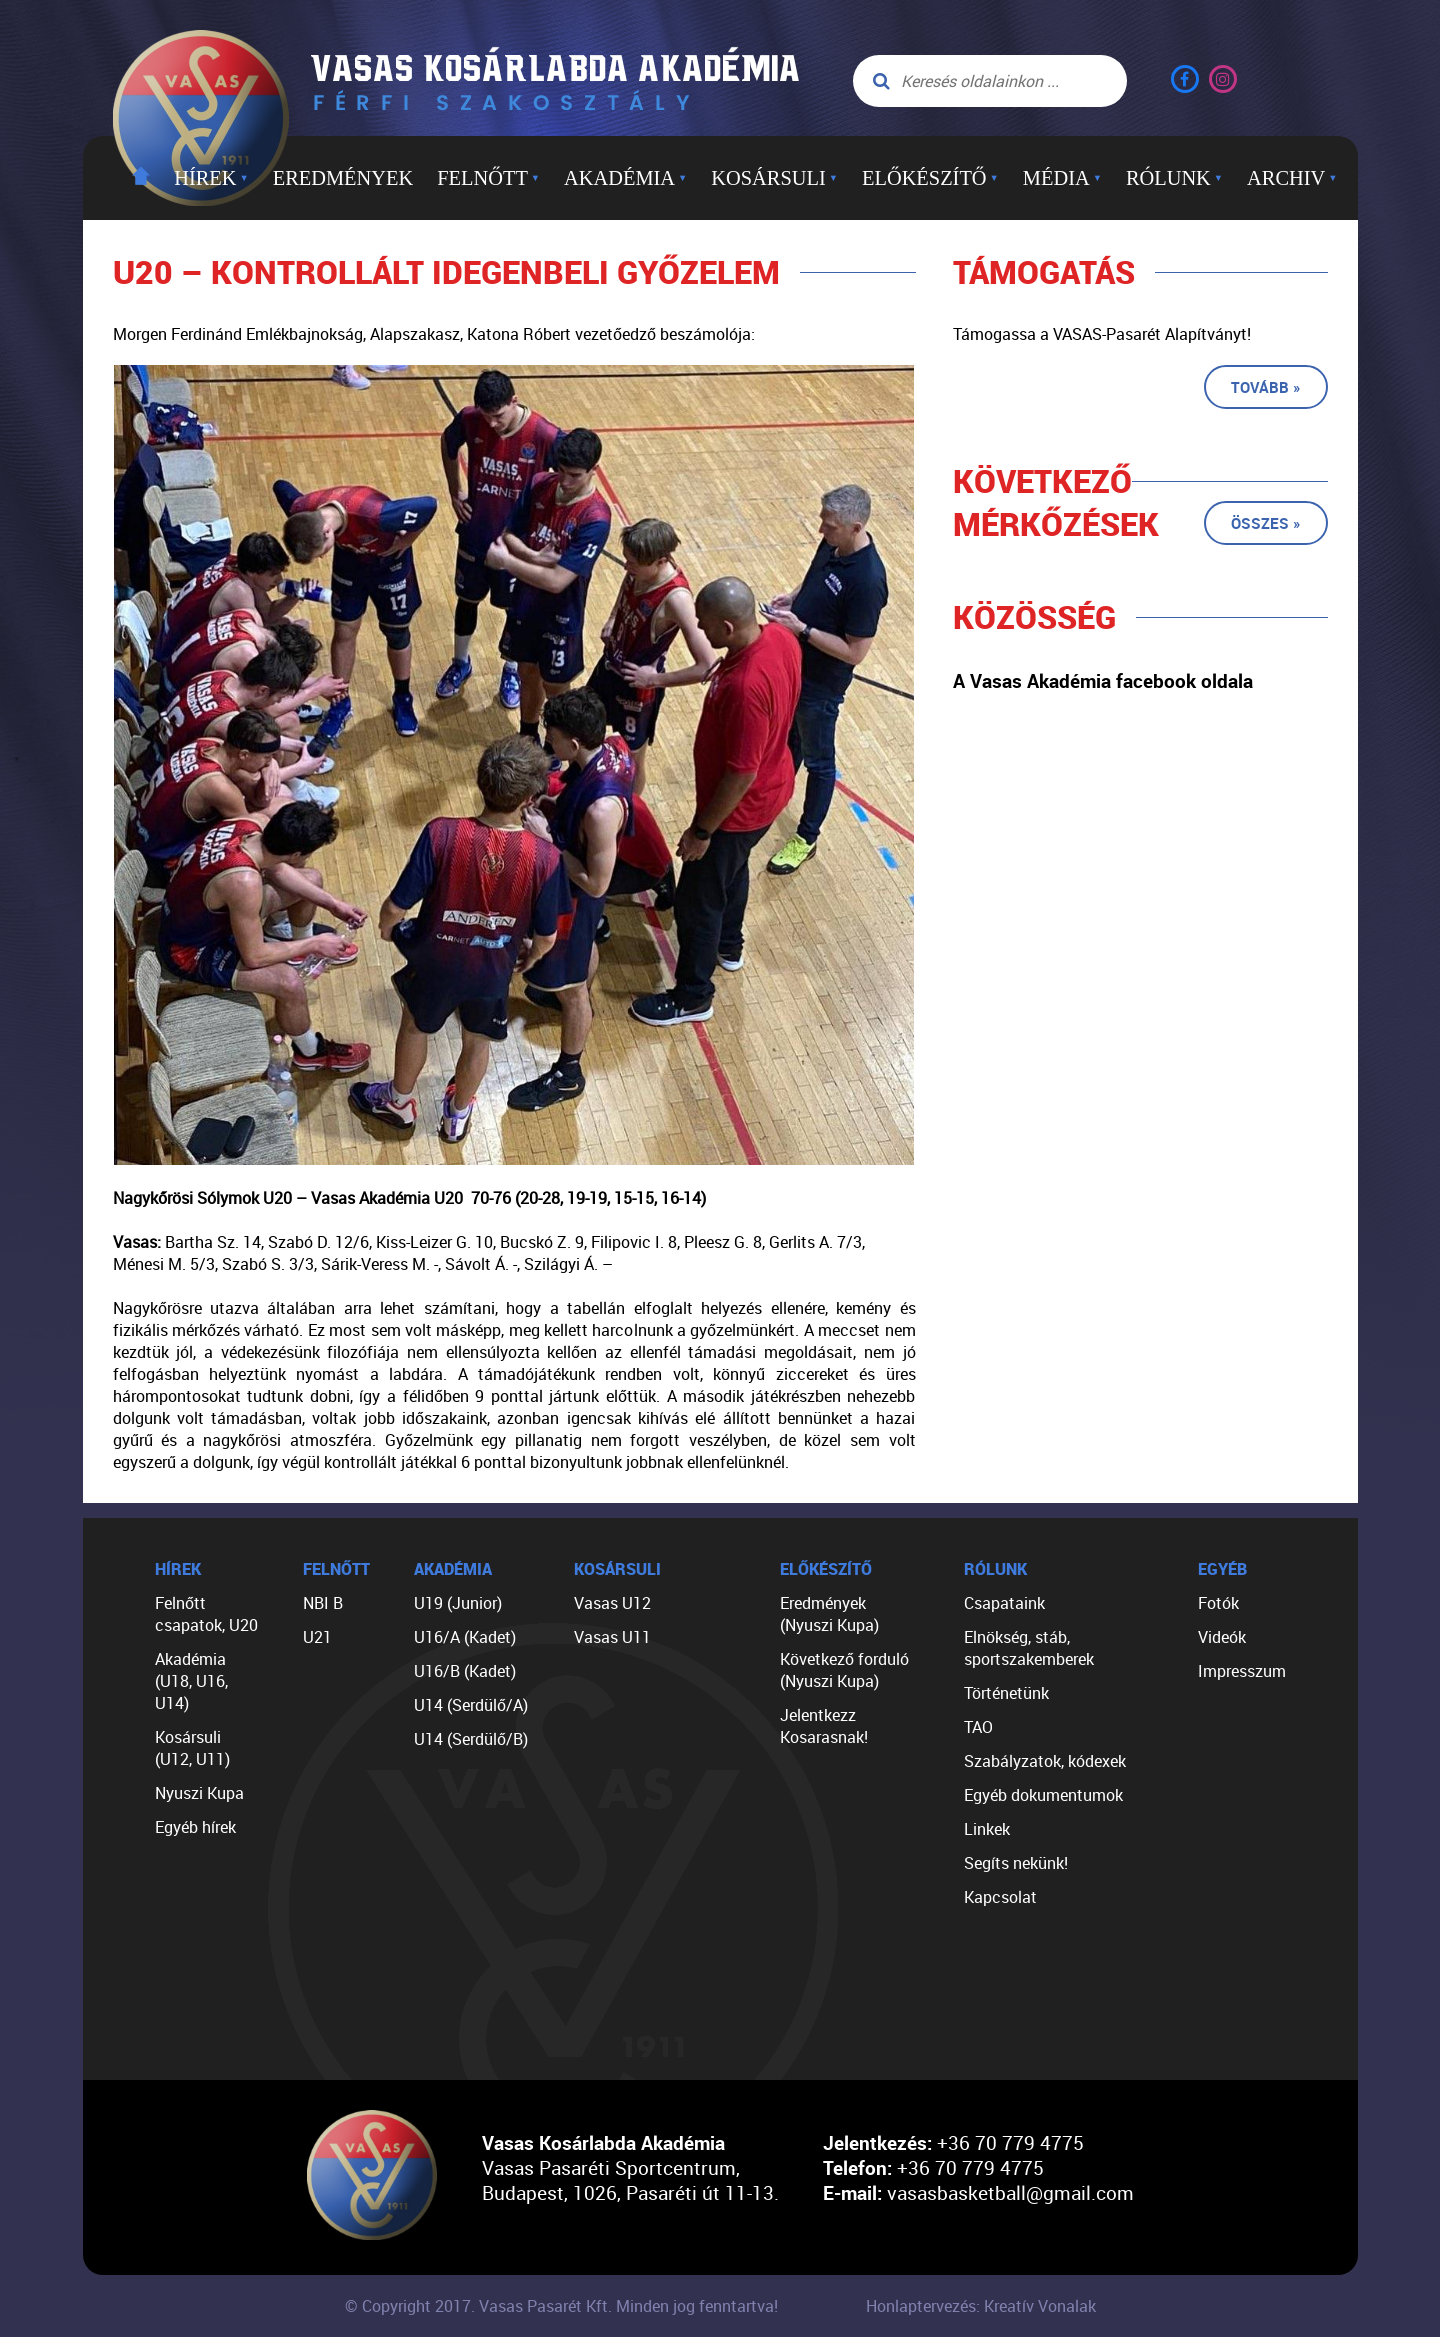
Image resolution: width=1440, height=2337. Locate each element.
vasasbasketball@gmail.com (1010, 2192)
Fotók (1218, 1603)
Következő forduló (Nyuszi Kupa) (844, 1670)
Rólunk (1174, 178)
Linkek (987, 1829)
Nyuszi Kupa (199, 1793)
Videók (1222, 1637)
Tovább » (1266, 387)
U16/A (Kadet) (465, 1637)
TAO (978, 1727)
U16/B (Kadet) (465, 1671)
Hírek (211, 178)
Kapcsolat (1000, 1897)
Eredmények (343, 178)
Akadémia (625, 178)
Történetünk (1006, 1693)
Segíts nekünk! (1016, 1863)
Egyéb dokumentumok (1043, 1795)
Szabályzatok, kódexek (1045, 1761)
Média (1062, 178)
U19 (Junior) (458, 1603)
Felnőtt (488, 178)
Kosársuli (774, 178)
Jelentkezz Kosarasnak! (824, 1726)
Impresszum (1242, 1671)
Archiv (1292, 178)
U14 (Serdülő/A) (471, 1705)
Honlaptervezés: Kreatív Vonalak (981, 2306)
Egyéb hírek (195, 1827)
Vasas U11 (612, 1637)
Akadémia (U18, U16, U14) (191, 1681)
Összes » (1266, 523)
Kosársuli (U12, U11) (192, 1748)
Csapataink (1004, 1603)
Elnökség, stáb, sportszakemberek (1029, 1648)
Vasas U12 (612, 1603)
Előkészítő (930, 178)
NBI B (323, 1603)
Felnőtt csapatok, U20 (206, 1614)
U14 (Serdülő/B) (471, 1739)
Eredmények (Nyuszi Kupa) (829, 1614)
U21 (317, 1637)
